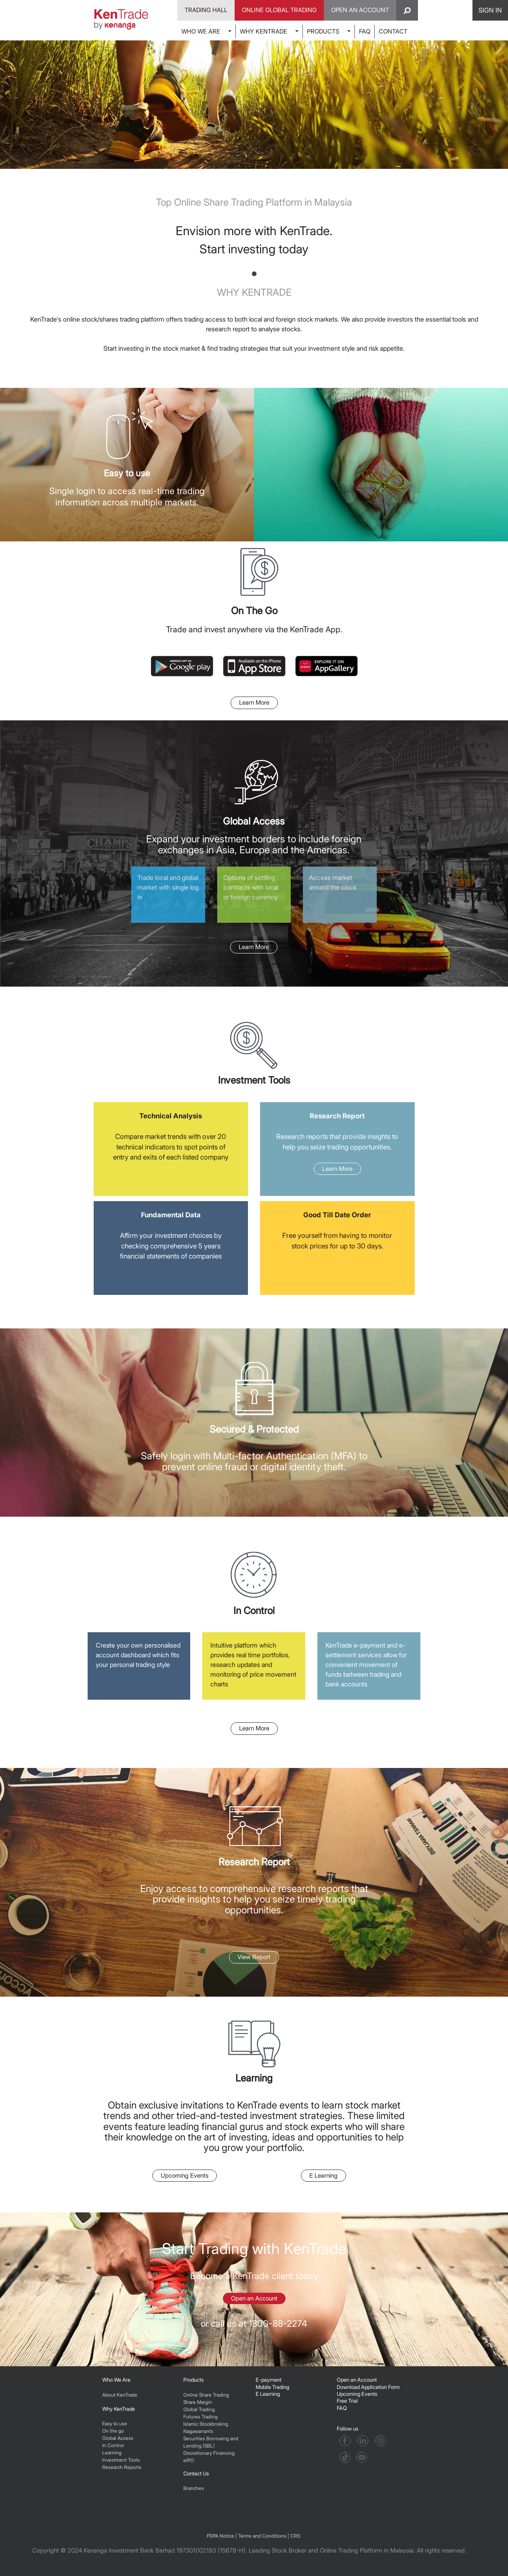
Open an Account (254, 2298)
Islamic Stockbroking (205, 2424)
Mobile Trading (272, 2387)
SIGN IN (490, 10)
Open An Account (360, 10)
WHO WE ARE (200, 31)
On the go (113, 2431)
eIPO (188, 2460)
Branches (193, 2488)
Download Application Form (368, 2387)
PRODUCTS (323, 31)
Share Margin (197, 2402)
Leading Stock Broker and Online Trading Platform (315, 2550)
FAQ (364, 31)
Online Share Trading (206, 2395)
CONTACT (393, 31)
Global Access (117, 2438)
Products (193, 2379)
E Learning (323, 2175)
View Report (254, 1957)
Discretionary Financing (209, 2453)
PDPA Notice (220, 2536)
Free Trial (347, 2400)
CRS (295, 2536)
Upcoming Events (184, 2175)
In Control (113, 2445)
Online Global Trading (279, 10)
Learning (112, 2453)
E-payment (268, 2379)
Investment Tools (121, 2460)
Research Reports (121, 2467)
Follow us (348, 2428)
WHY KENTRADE (263, 31)
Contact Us (196, 2473)
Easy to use (114, 2423)
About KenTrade (119, 2395)
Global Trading (199, 2409)
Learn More (254, 702)
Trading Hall (206, 10)
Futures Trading (200, 2417)
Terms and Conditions (262, 2536)
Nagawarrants (198, 2431)
